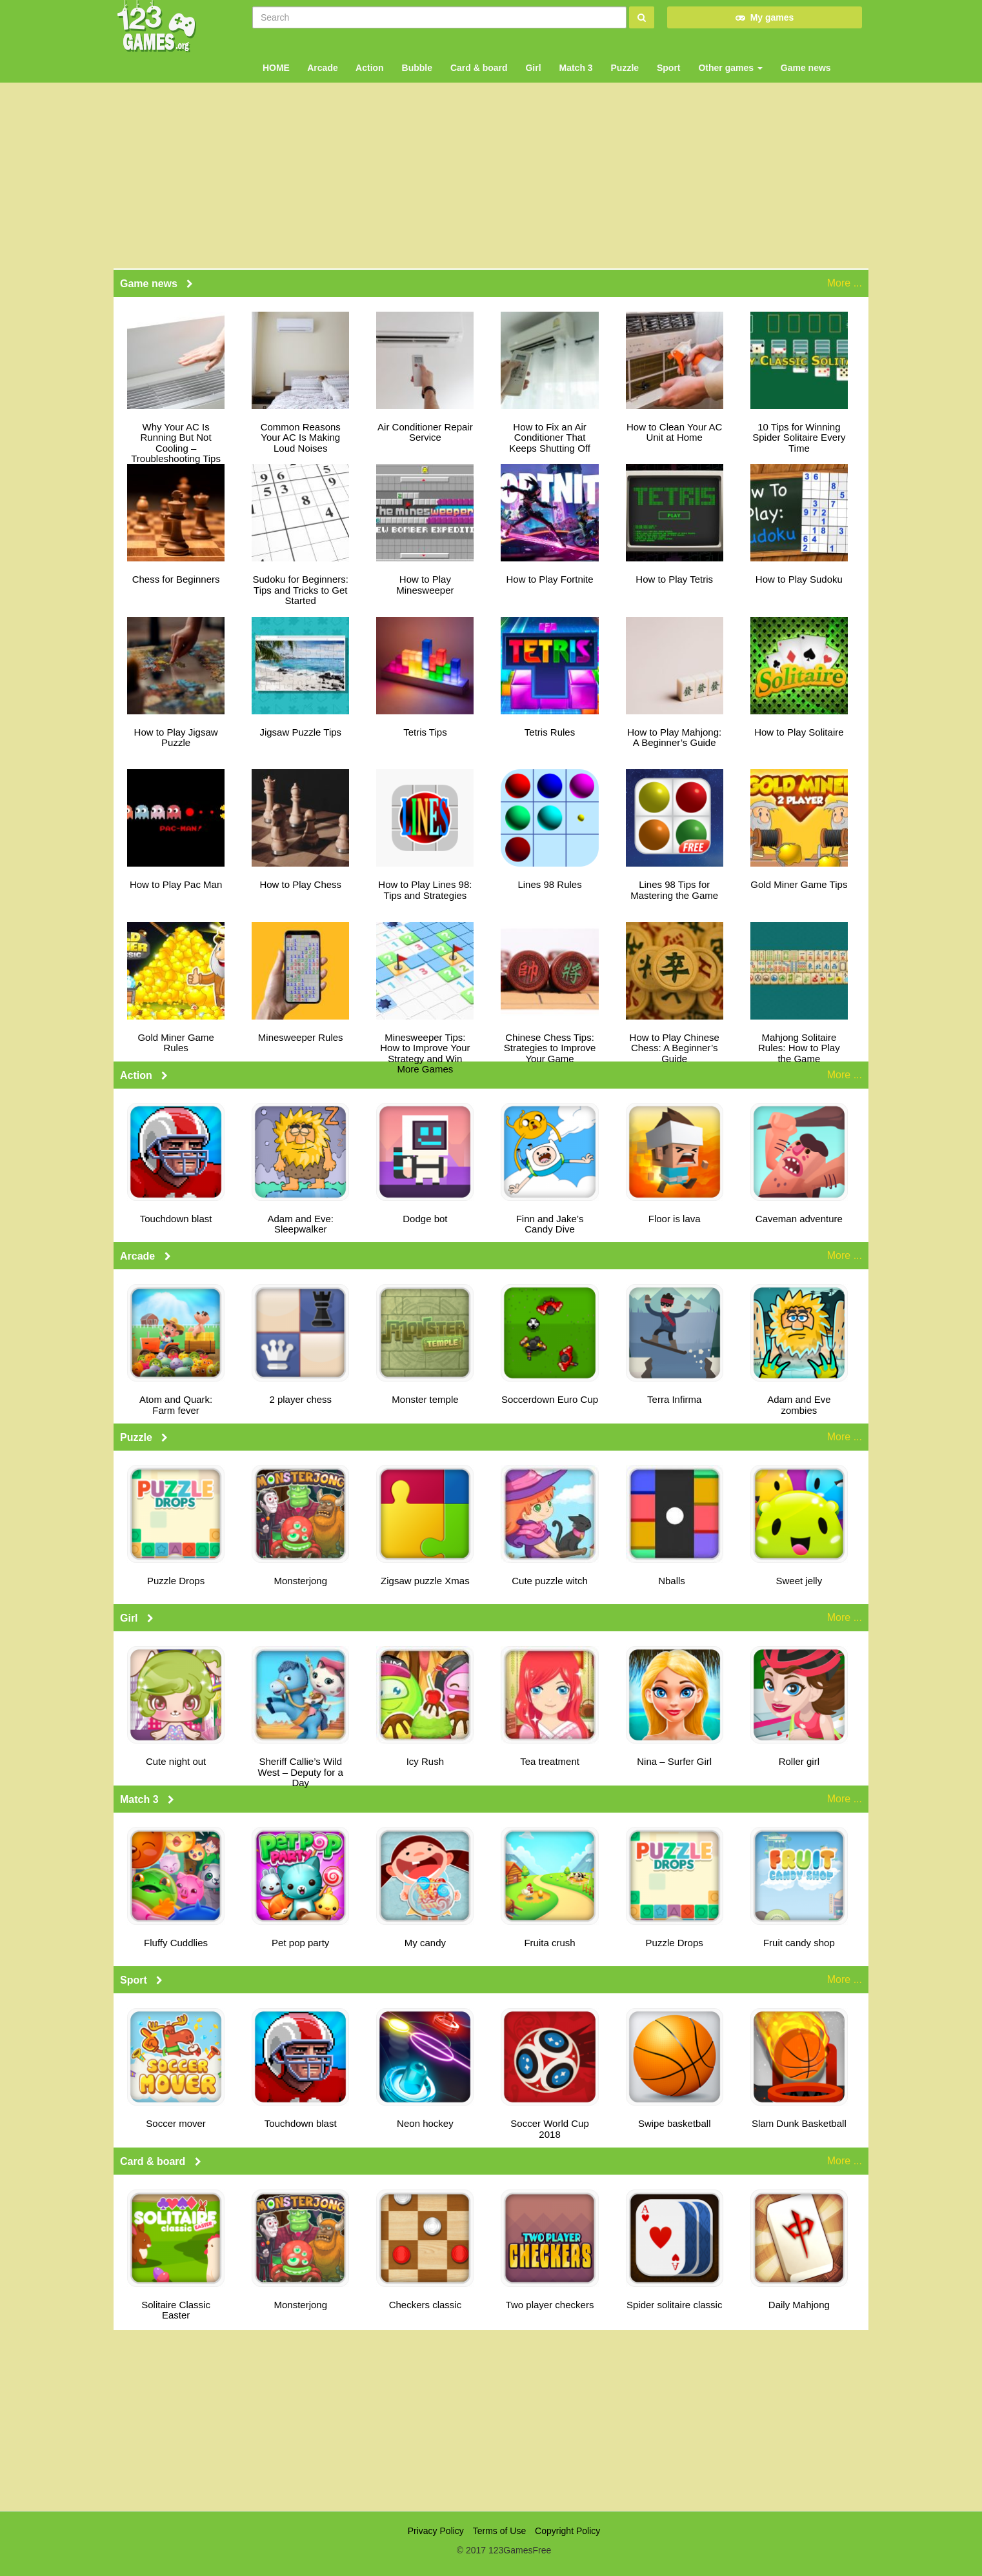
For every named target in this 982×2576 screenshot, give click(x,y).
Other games (729, 58)
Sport (667, 58)
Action (369, 58)
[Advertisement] (491, 2420)
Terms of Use (499, 2531)
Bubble (415, 58)
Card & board (478, 58)
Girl (532, 58)
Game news (804, 58)
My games (765, 17)
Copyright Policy (567, 2531)
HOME (275, 58)
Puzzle (623, 58)
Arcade (321, 58)
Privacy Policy (436, 2531)
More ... (844, 282)
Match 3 (575, 58)
